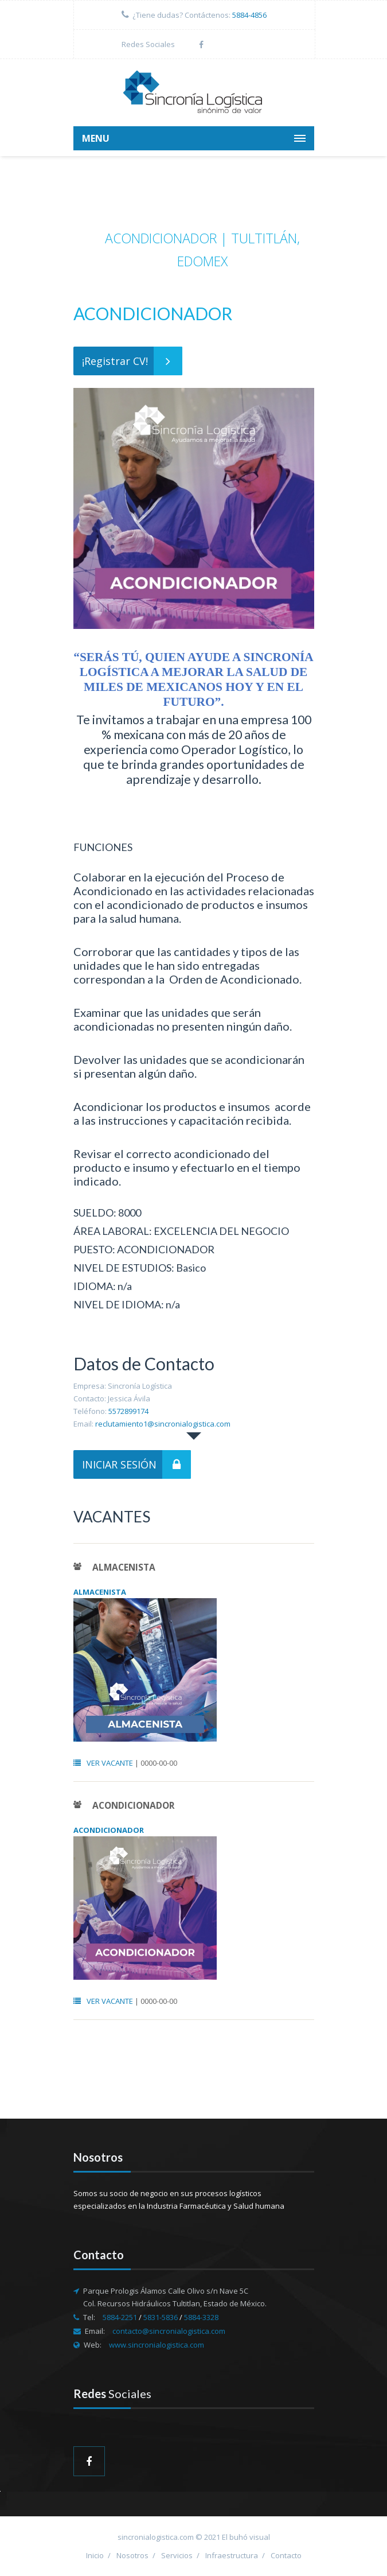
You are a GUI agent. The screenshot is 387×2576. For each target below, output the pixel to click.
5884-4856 (249, 15)
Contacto (286, 2555)
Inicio (95, 2555)
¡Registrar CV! (132, 361)
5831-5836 (161, 2317)
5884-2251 (121, 2317)
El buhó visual (246, 2537)
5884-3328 (201, 2317)
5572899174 (128, 1411)
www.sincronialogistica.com (156, 2345)
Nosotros (132, 2555)
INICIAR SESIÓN (136, 1464)
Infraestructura (231, 2555)
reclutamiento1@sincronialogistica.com (162, 1424)
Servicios (177, 2555)
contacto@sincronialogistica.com (168, 2331)
